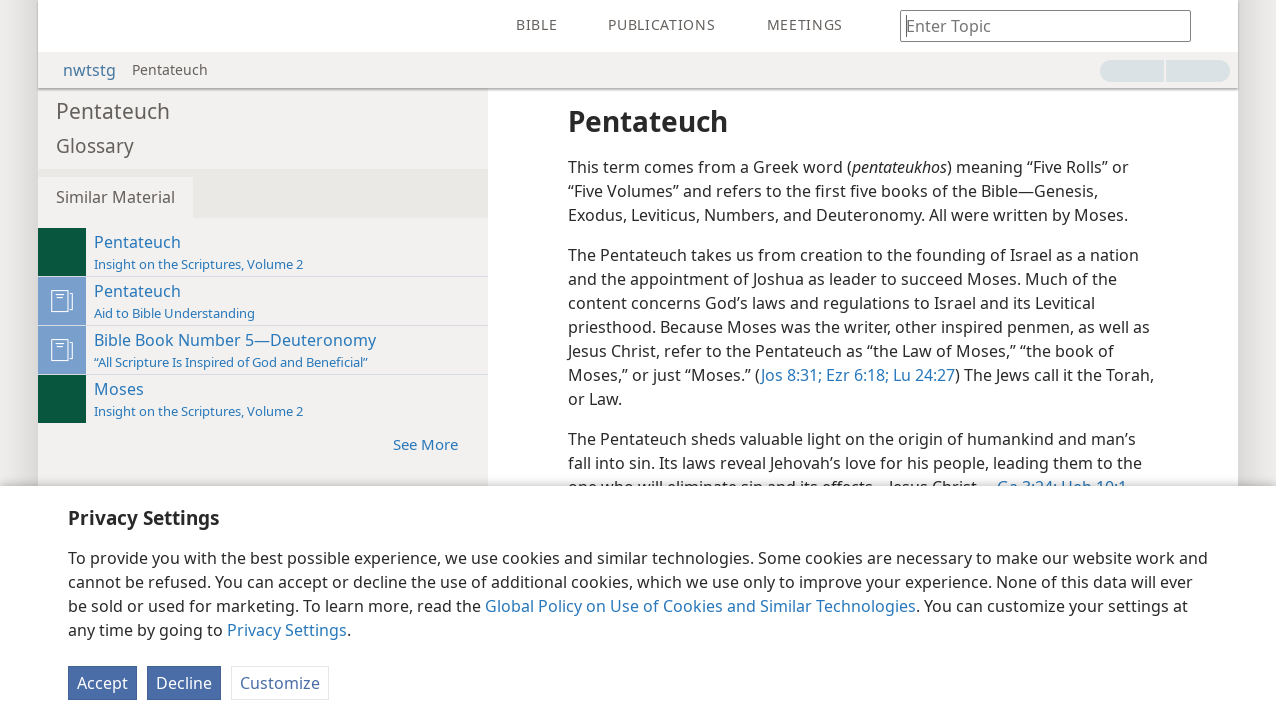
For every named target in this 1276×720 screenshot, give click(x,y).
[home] (68, 26)
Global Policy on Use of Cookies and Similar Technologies (700, 606)
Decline (184, 683)
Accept (102, 683)
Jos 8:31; (791, 375)
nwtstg (79, 70)
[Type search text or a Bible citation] (1036, 25)
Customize (280, 683)
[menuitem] (68, 26)
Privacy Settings (287, 630)
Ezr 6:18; (855, 375)
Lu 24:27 (922, 375)
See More (435, 443)
